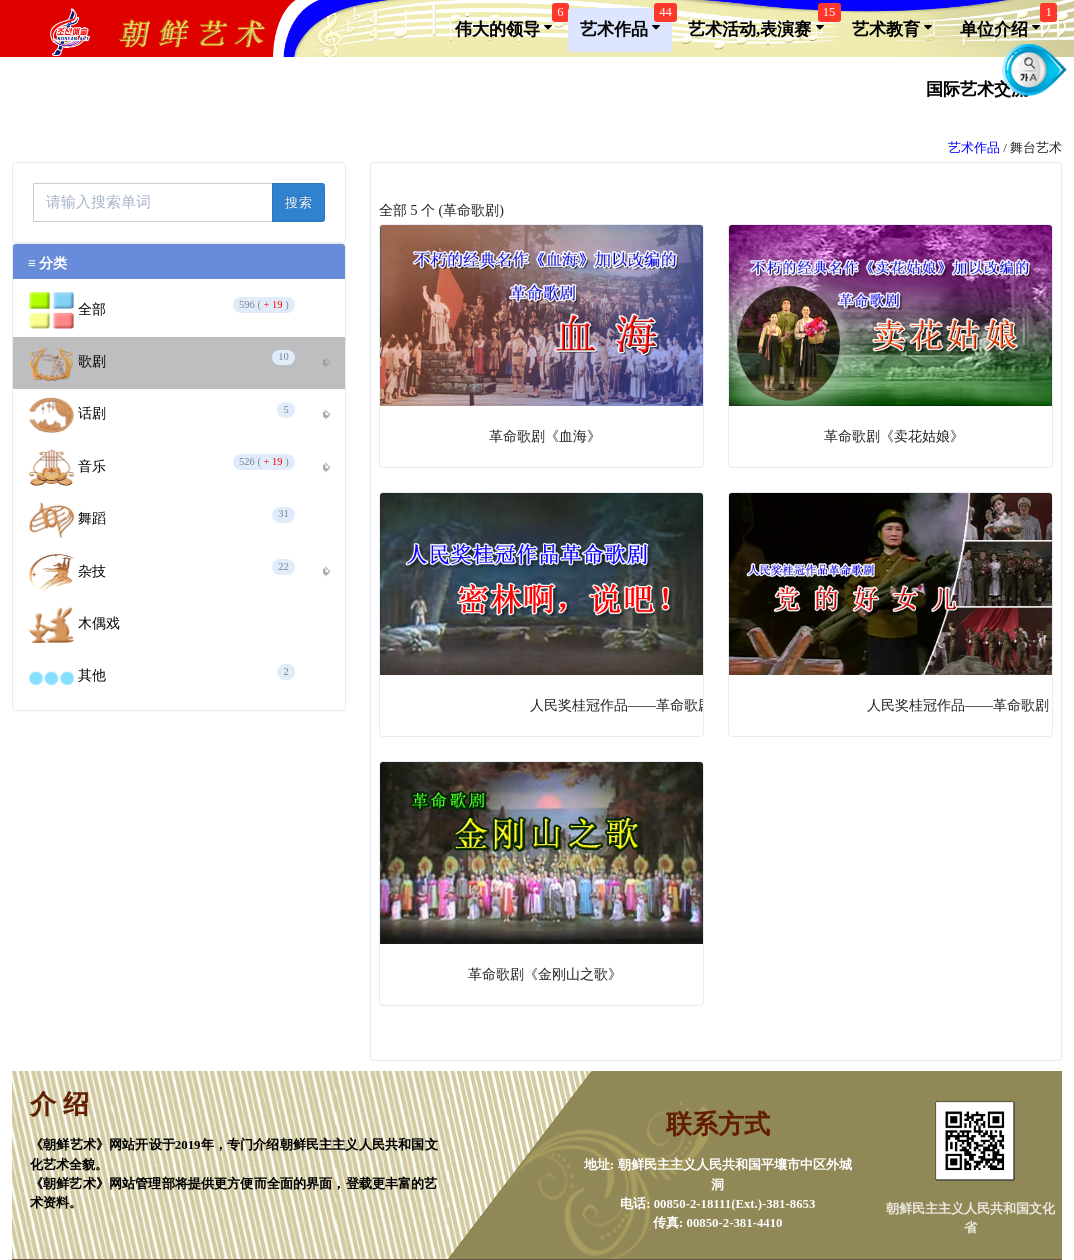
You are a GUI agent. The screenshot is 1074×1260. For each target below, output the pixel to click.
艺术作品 (626, 23)
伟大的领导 (509, 23)
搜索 (298, 202)
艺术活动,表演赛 (762, 23)
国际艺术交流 (983, 88)
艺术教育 (892, 28)
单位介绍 (1006, 23)
